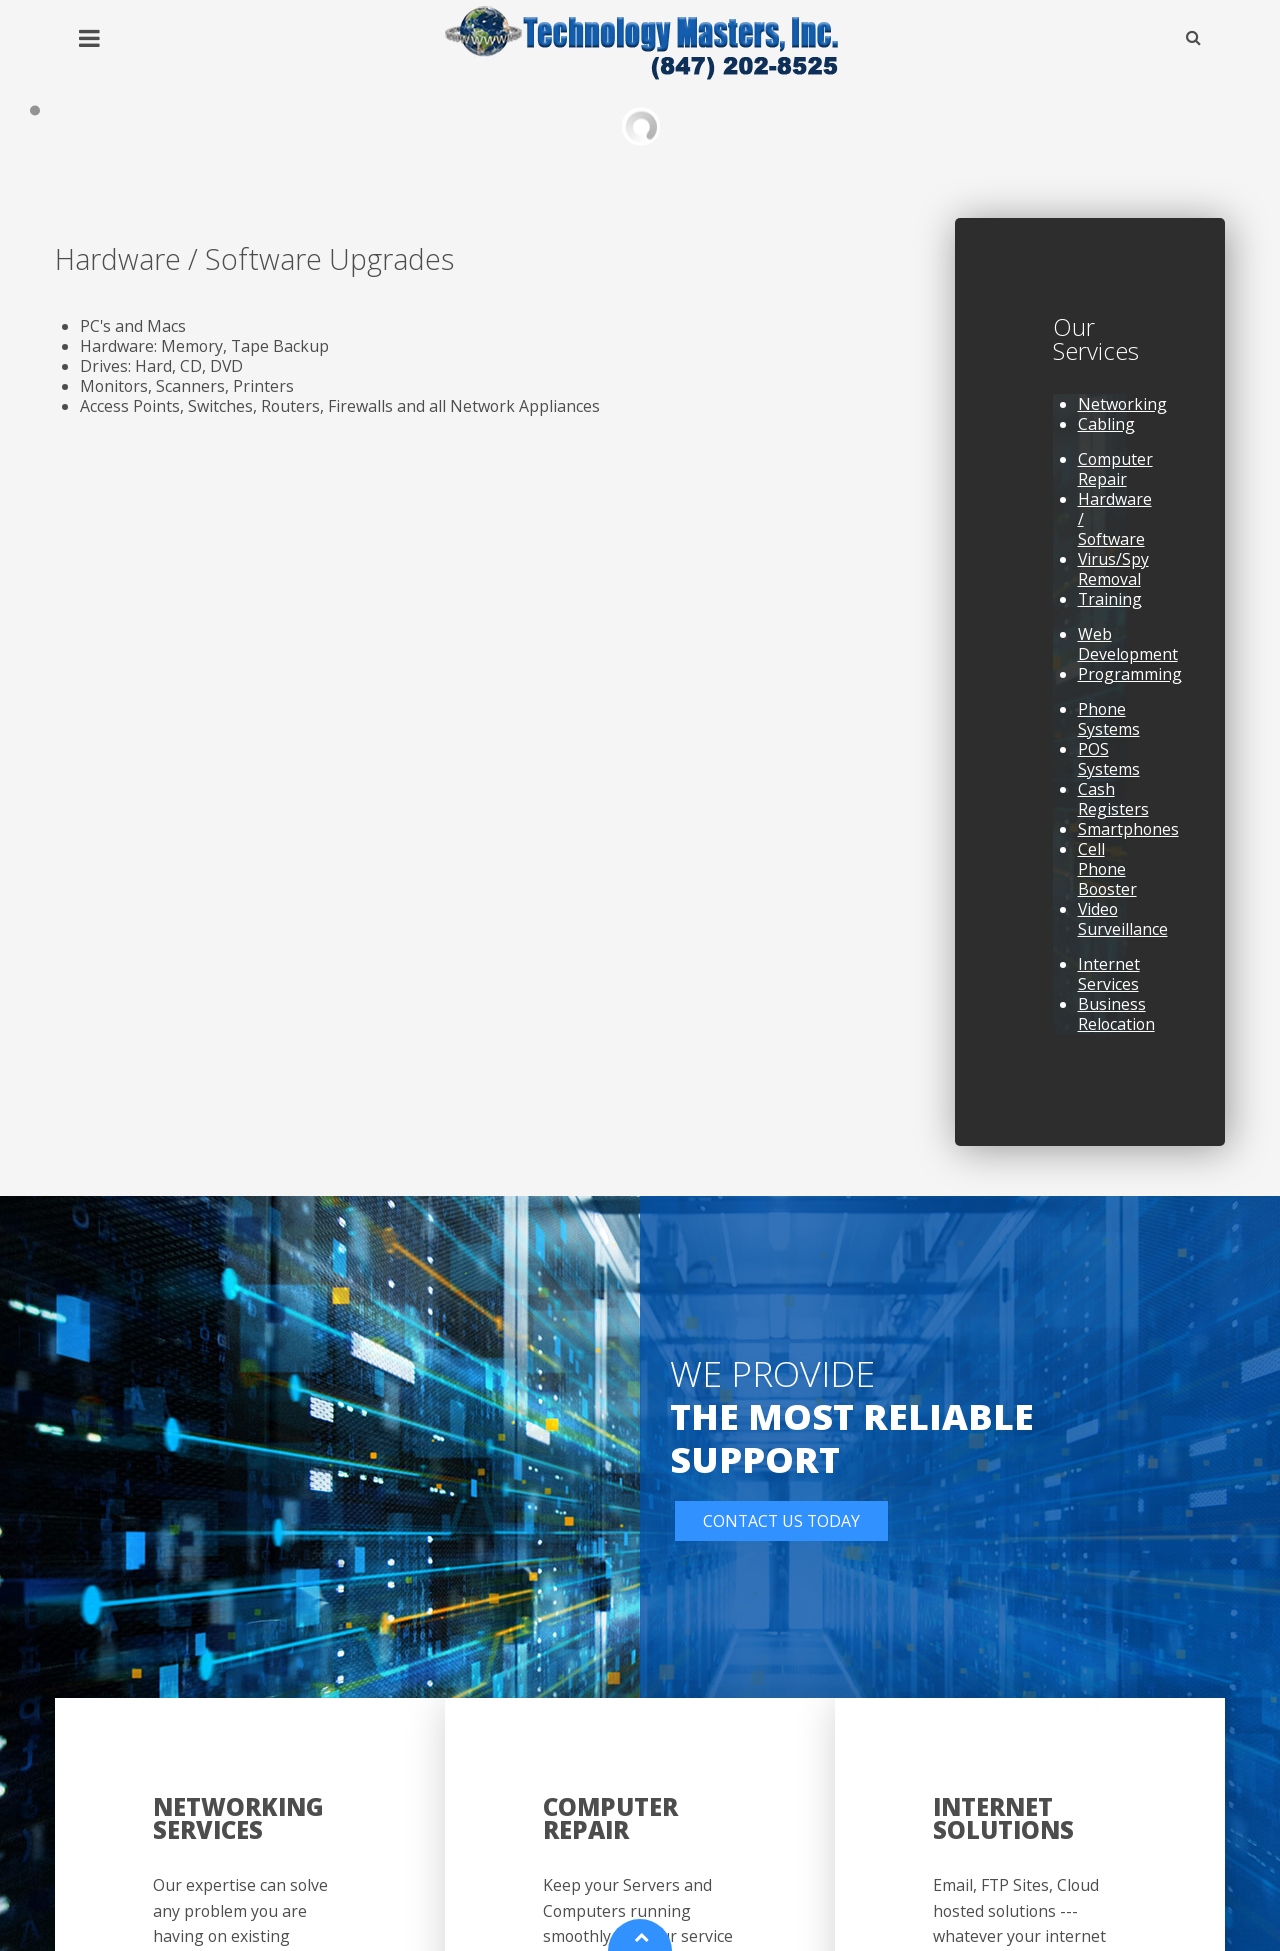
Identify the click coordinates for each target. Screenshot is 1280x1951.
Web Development (1128, 655)
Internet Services (1109, 985)
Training (1110, 610)
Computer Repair (1115, 480)
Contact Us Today (781, 1533)
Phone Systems (1109, 730)
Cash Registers (1113, 810)
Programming (1130, 685)
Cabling (1106, 435)
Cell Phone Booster (1107, 880)
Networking (1122, 415)
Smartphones (1128, 840)
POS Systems (1109, 770)
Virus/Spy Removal (1113, 580)
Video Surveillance (1123, 930)
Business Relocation (1116, 1025)
